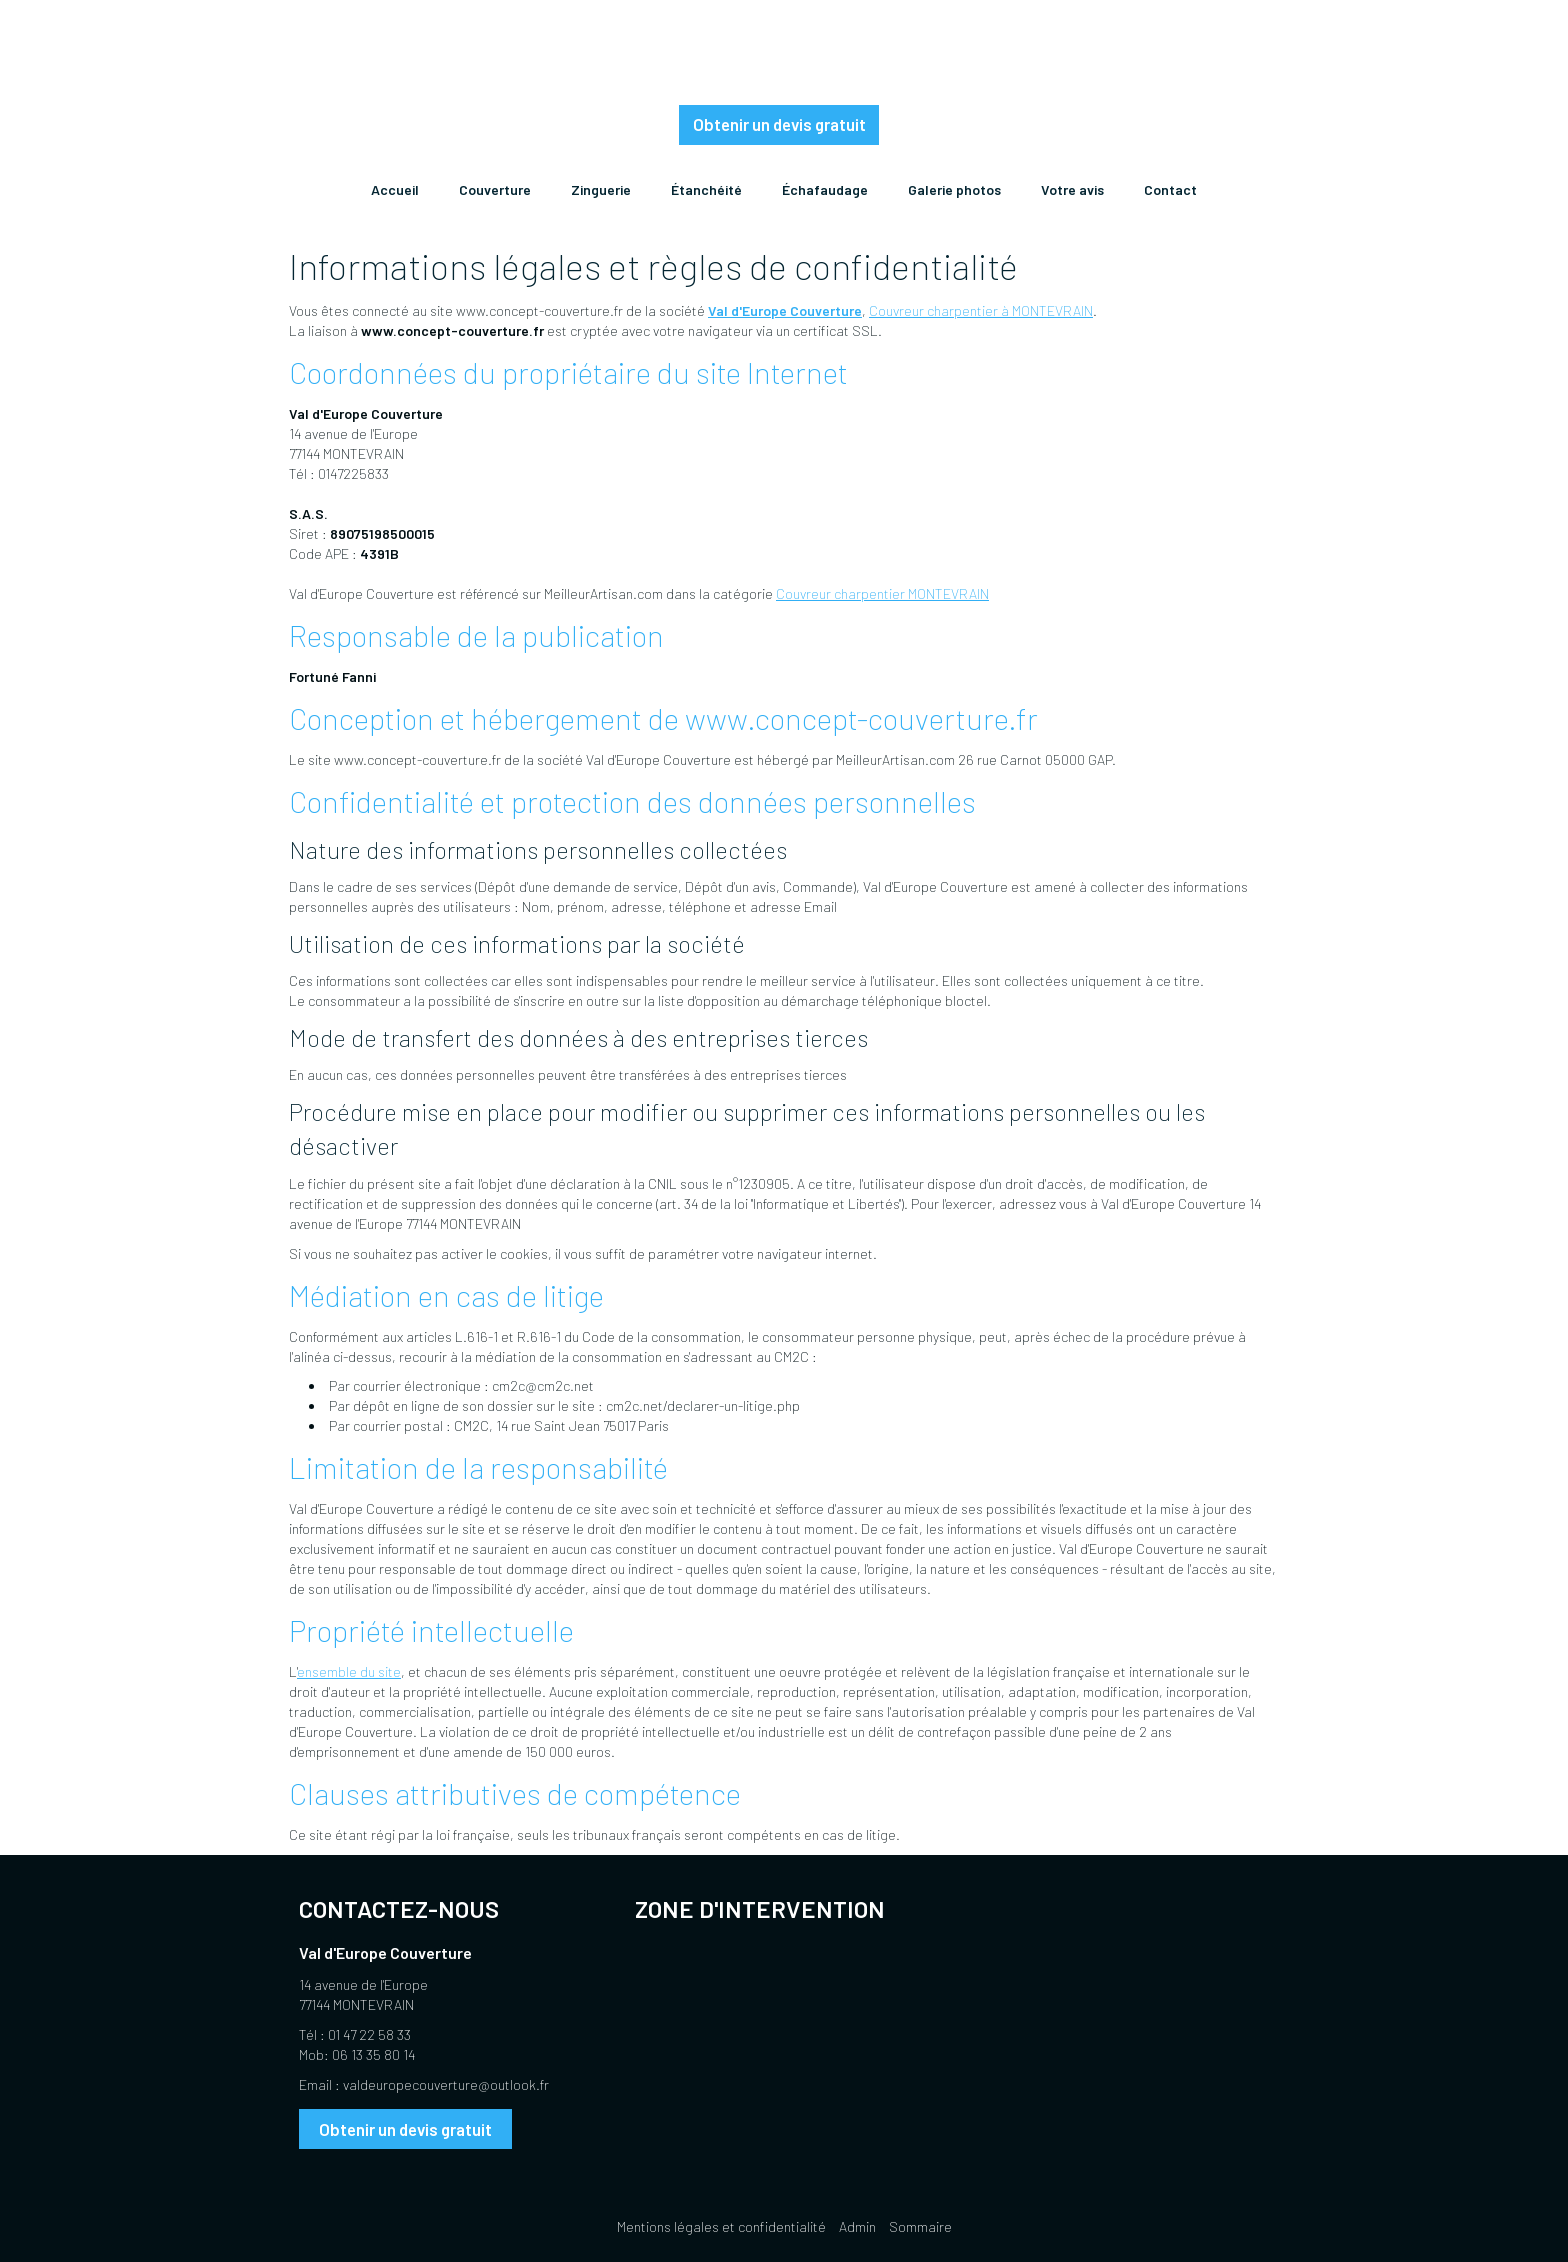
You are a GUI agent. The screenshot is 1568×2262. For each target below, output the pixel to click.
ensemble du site (349, 1671)
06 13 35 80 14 (373, 2054)
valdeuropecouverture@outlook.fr (446, 2084)
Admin (857, 2226)
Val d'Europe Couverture (785, 310)
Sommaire (920, 2226)
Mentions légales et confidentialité (721, 2226)
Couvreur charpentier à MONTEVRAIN (981, 310)
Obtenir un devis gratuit (779, 124)
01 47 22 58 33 (369, 2034)
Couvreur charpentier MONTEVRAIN (882, 593)
